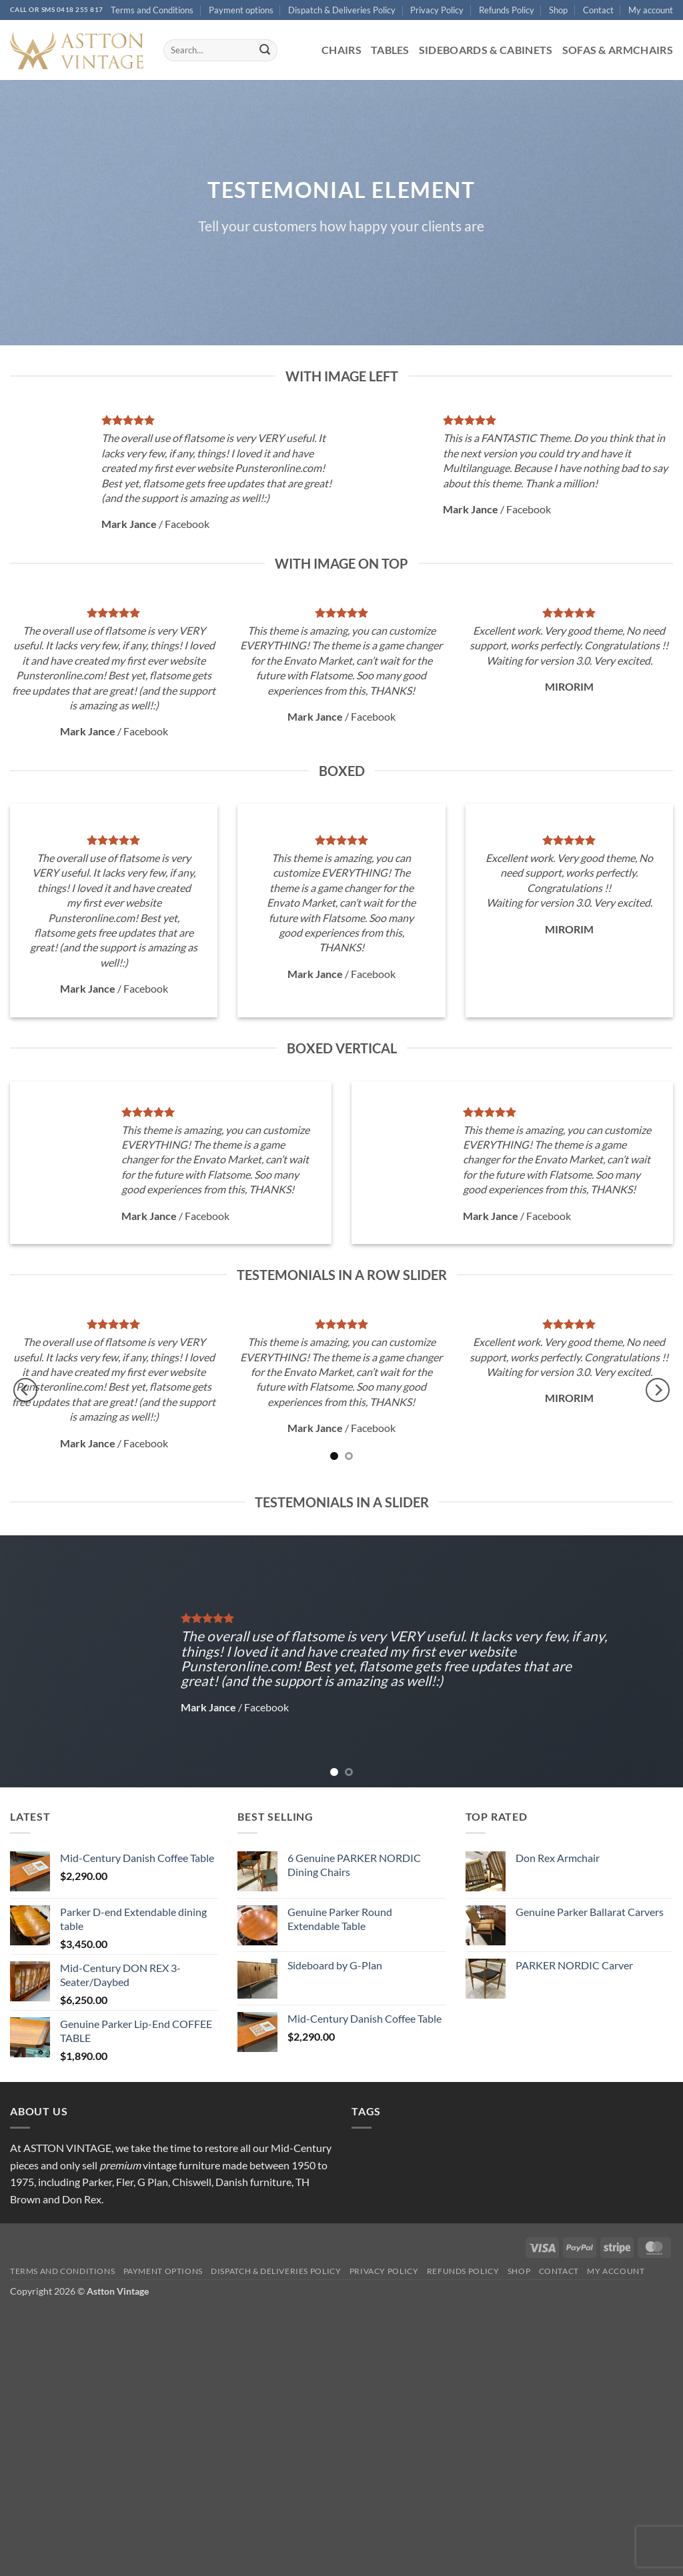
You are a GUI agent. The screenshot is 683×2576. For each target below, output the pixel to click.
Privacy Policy (437, 10)
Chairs (341, 49)
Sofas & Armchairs (617, 49)
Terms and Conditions (152, 10)
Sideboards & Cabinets (486, 49)
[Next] (658, 1389)
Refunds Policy (506, 10)
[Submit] (264, 50)
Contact (598, 10)
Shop (558, 10)
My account (650, 10)
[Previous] (25, 1389)
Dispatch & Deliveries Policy (342, 10)
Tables (390, 49)
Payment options (241, 10)
